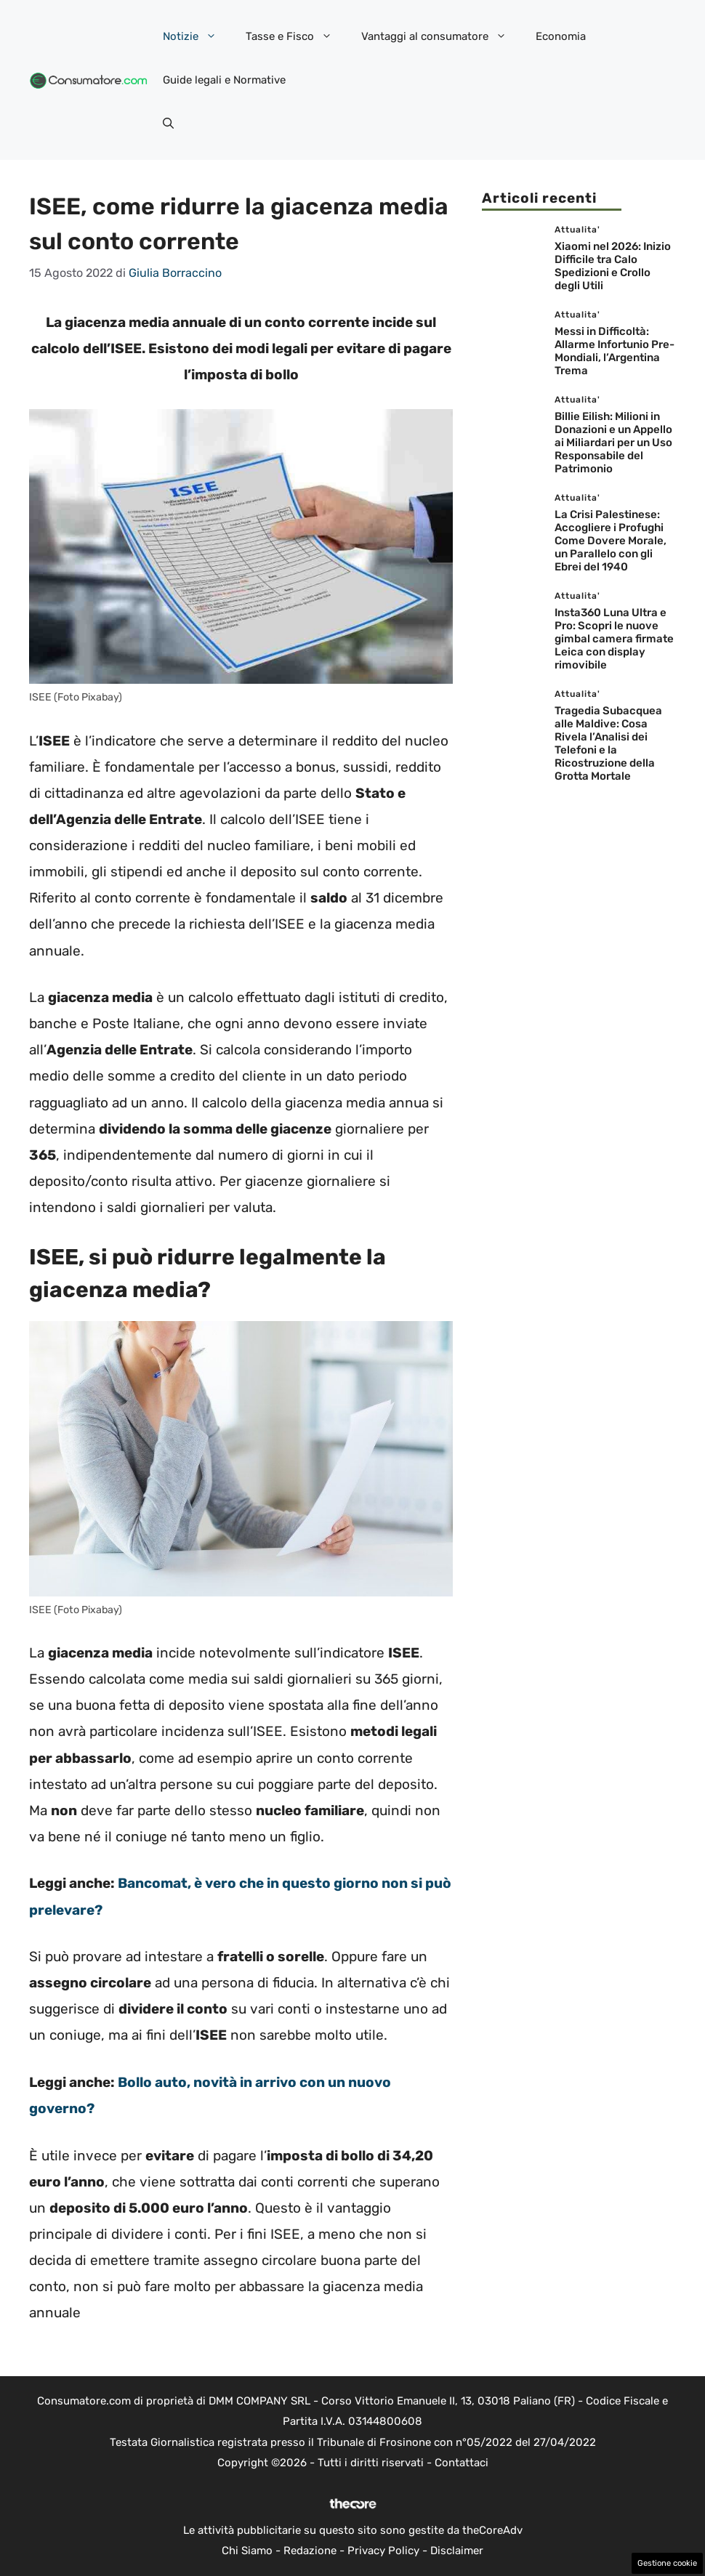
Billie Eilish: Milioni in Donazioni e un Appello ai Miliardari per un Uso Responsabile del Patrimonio (613, 442)
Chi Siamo (247, 2550)
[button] (168, 123)
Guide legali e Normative (224, 79)
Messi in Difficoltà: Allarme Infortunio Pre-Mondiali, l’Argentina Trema (614, 351)
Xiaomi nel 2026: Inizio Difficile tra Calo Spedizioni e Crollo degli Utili (613, 266)
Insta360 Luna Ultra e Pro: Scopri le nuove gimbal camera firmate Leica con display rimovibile (614, 638)
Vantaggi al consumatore (441, 36)
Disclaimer (456, 2550)
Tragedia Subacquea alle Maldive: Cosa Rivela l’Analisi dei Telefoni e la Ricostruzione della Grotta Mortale (608, 743)
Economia (561, 36)
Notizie (197, 36)
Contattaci (461, 2462)
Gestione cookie (667, 2563)
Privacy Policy (383, 2550)
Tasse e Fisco (296, 36)
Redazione (310, 2550)
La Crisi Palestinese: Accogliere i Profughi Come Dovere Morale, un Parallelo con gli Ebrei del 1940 (610, 540)
